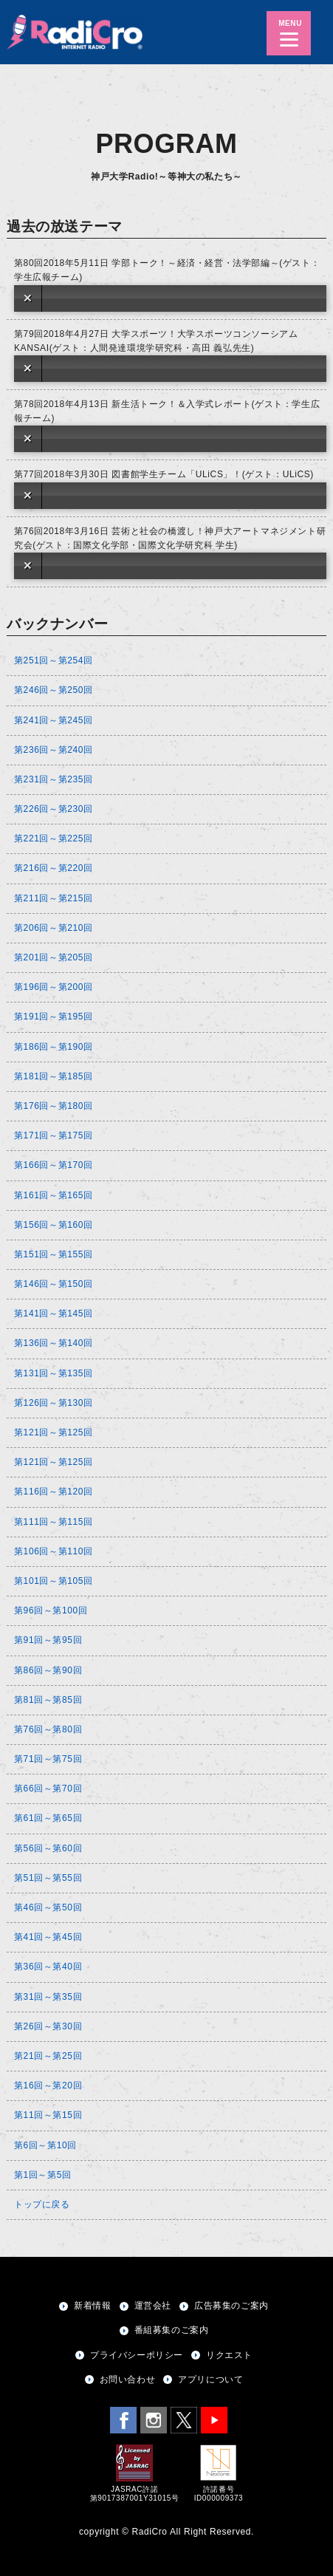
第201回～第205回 (53, 957)
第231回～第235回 (53, 779)
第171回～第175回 (53, 1135)
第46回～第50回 (48, 1907)
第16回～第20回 (48, 2085)
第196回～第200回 (53, 987)
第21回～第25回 (48, 2056)
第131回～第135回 (53, 1373)
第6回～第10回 (45, 2145)
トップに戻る (42, 2204)
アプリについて (210, 2379)
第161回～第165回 (53, 1195)
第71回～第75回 (48, 1759)
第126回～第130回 (53, 1403)
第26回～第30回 (48, 2026)
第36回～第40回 (48, 1966)
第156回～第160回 (53, 1225)
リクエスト (229, 2355)
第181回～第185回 (53, 1076)
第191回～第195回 (53, 1016)
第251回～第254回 (53, 660)
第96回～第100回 (50, 1610)
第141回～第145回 (53, 1313)
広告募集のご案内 (231, 2305)
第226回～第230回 (53, 809)
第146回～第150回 (53, 1284)
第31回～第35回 (48, 1997)
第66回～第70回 (48, 1788)
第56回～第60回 (48, 1848)
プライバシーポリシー (136, 2355)
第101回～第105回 (53, 1581)
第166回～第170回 (53, 1165)
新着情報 (92, 2305)
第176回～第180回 (53, 1106)
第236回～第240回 (53, 750)
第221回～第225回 (53, 838)
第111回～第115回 (53, 1522)
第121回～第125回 (53, 1432)
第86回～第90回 (48, 1670)
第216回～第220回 (53, 868)
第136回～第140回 (53, 1343)
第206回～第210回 (53, 928)
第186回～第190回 (53, 1047)
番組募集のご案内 (171, 2330)
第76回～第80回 (48, 1729)
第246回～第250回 (53, 690)
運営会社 (152, 2305)
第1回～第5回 (43, 2175)
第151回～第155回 (53, 1254)
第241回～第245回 (53, 720)
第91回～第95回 (48, 1640)
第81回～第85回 (48, 1700)
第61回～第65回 (48, 1818)
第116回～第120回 (53, 1491)
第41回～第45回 (48, 1937)
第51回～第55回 (48, 1878)
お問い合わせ (128, 2379)
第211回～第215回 (53, 898)
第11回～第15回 (48, 2115)
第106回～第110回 (53, 1551)
